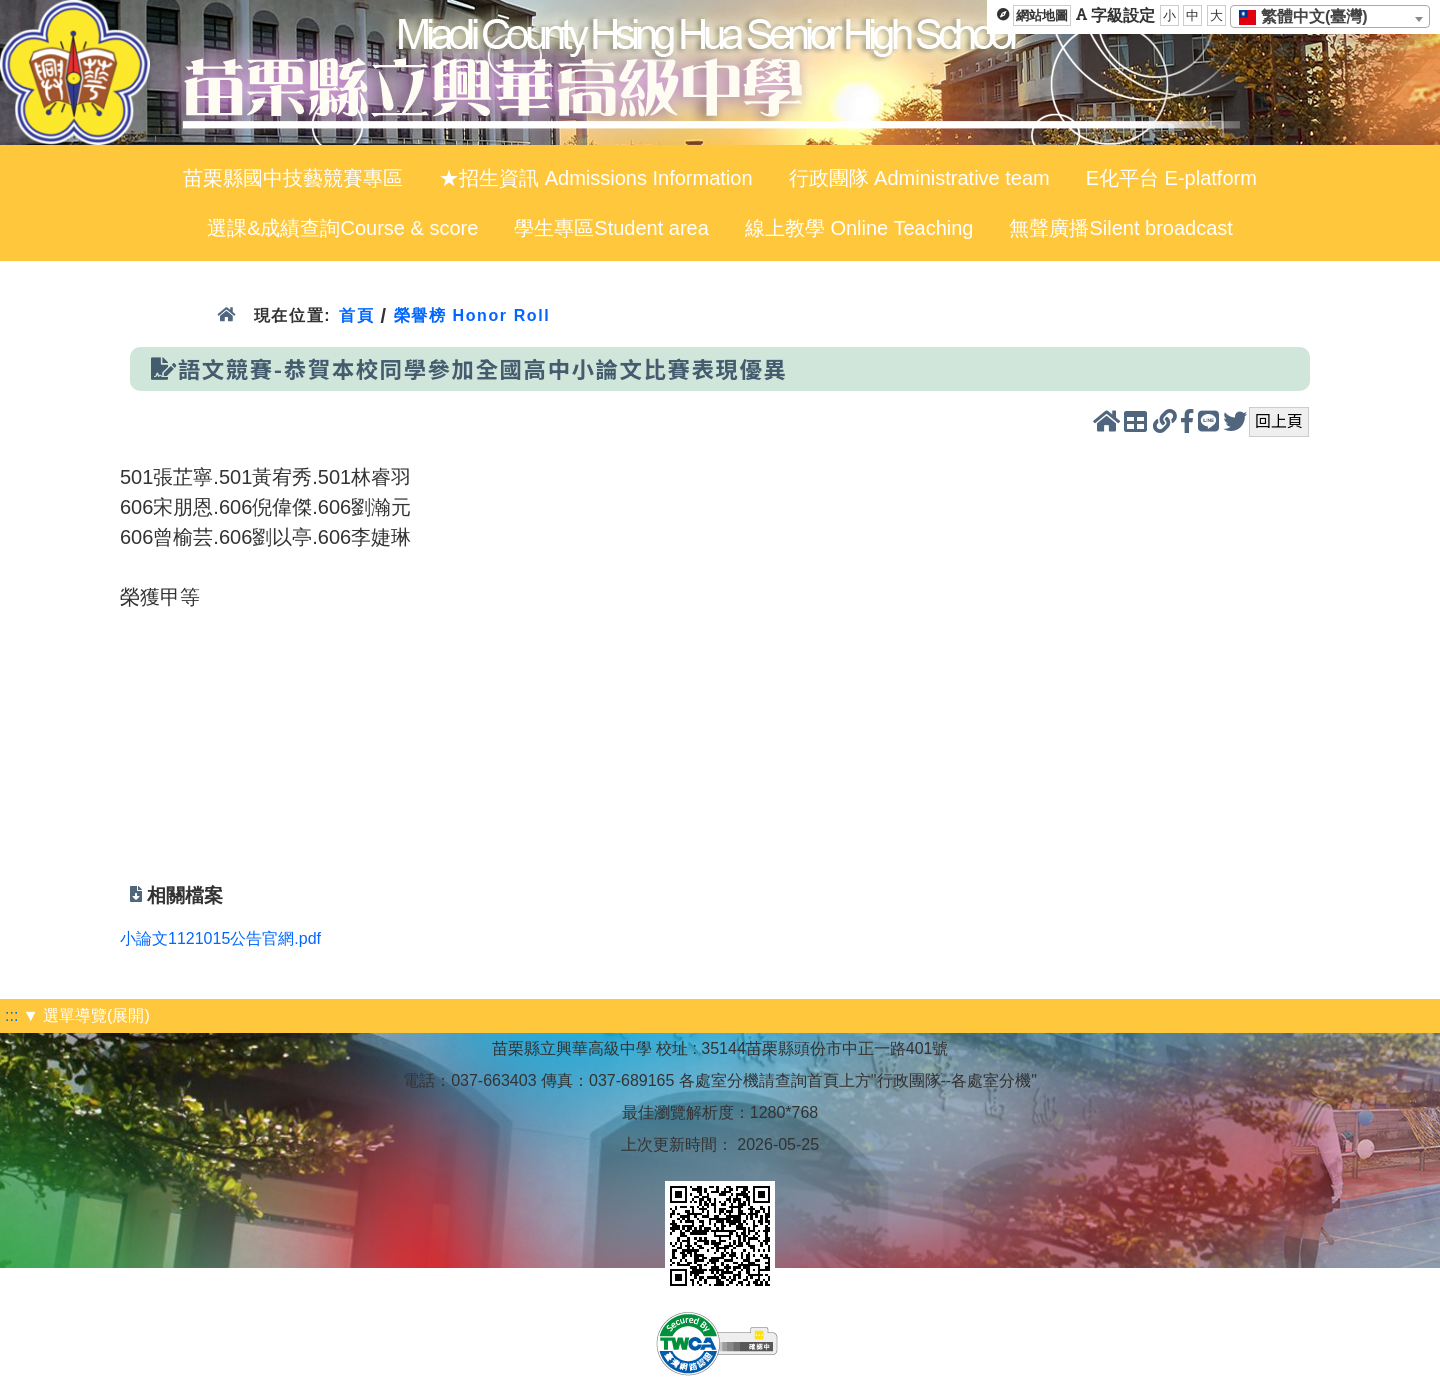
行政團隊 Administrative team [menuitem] (919, 178)
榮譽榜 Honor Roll (472, 315)
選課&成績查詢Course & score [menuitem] (342, 228)
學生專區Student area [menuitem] (611, 228)
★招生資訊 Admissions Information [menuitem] (595, 178)
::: (11, 1015)
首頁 (356, 315)
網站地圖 (1042, 15)
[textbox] (1309, 17)
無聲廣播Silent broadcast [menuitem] (1120, 228)
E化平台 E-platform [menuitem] (1171, 178)
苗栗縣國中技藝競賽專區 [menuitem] (293, 178)
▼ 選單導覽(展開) (86, 1015)
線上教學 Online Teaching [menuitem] (859, 228)
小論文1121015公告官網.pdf (220, 938)
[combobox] (1330, 16)
